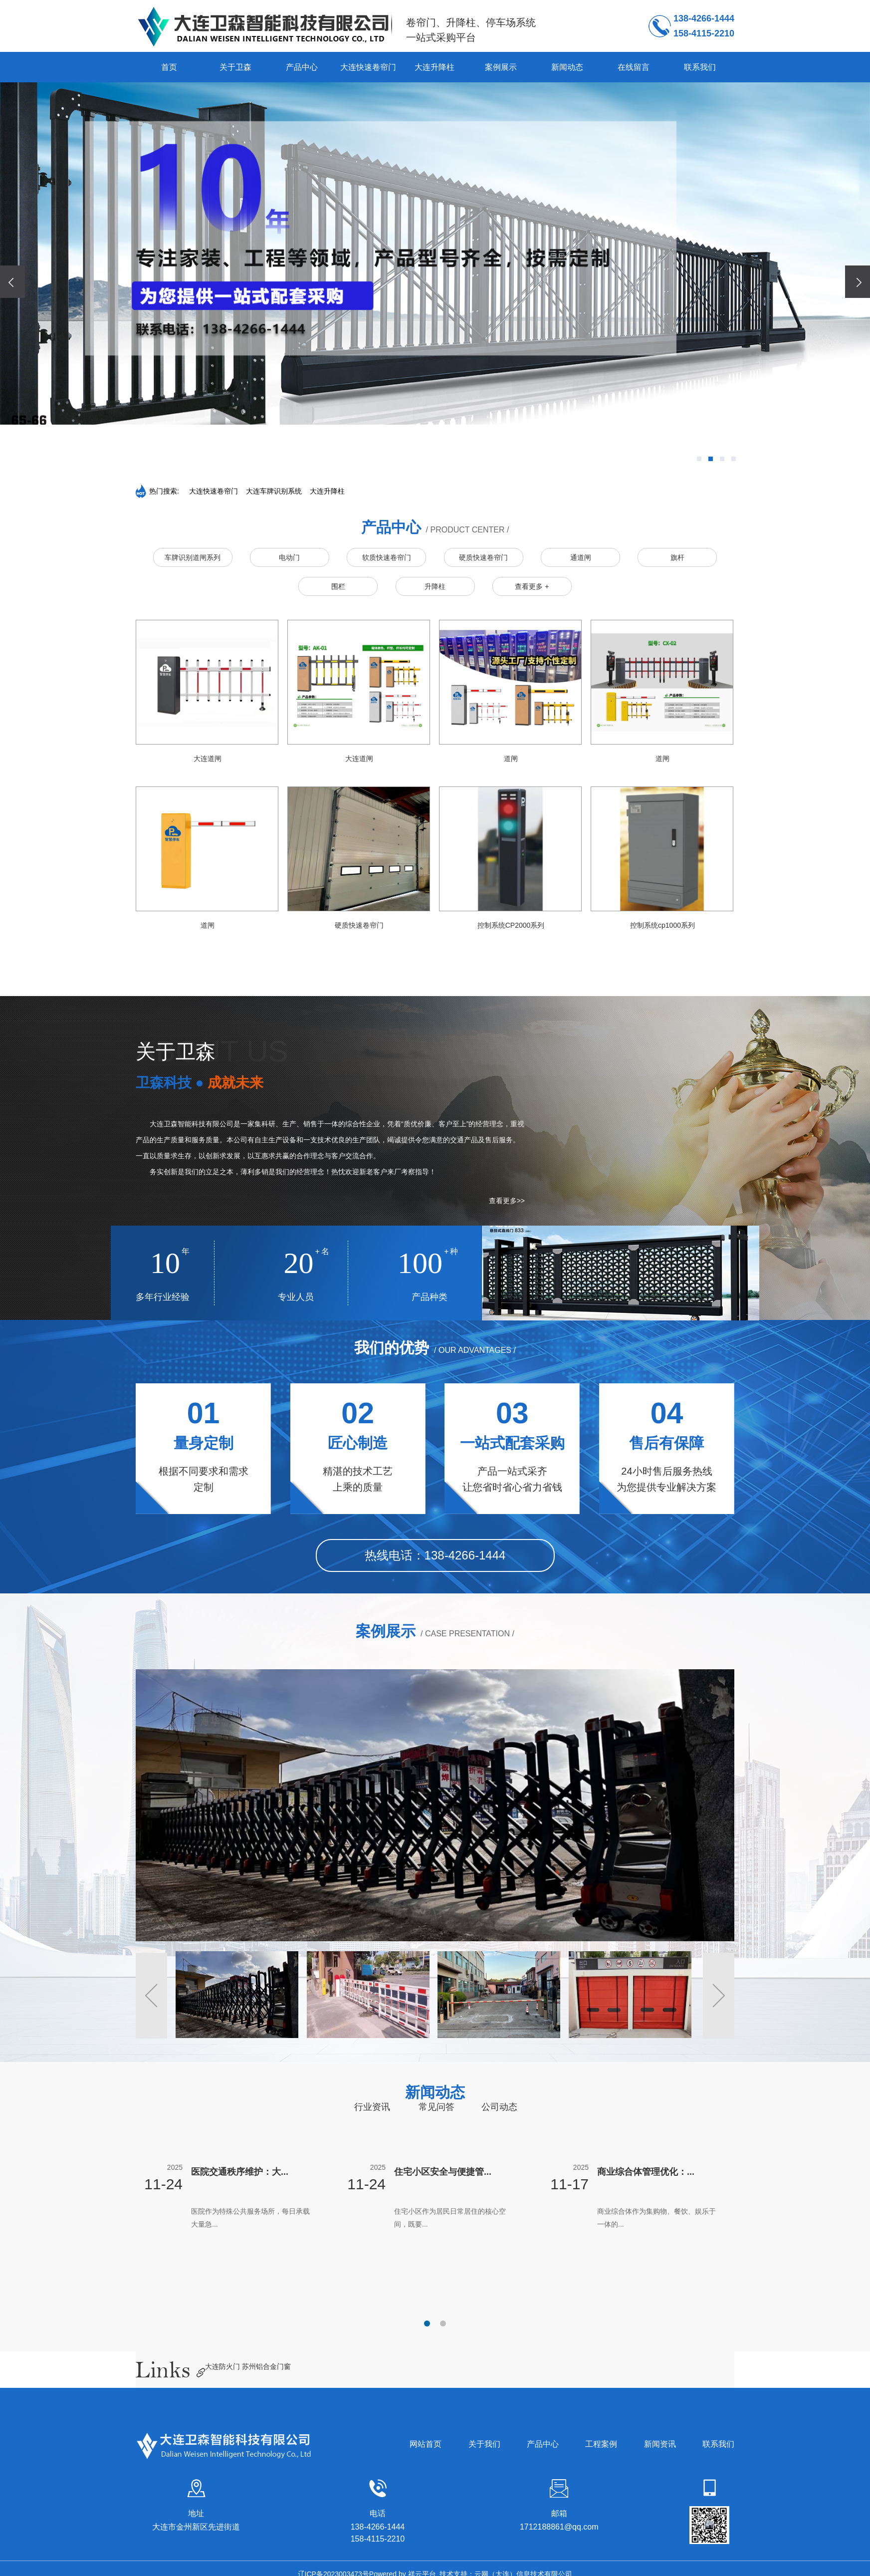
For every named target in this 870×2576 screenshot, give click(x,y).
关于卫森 (235, 67)
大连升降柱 (434, 67)
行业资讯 (372, 2107)
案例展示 (501, 67)
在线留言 (634, 67)
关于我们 (484, 2444)
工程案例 (601, 2444)
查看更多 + (532, 586)
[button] (699, 459)
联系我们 (700, 67)
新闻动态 (567, 67)
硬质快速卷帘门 (483, 557)
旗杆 (677, 557)
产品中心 (302, 67)
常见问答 (436, 2107)
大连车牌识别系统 (274, 491)
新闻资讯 (660, 2444)
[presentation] (12, 281)
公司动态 (499, 2107)
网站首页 (425, 2444)
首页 (169, 67)
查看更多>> (507, 1201)
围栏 (338, 586)
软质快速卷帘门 (386, 557)
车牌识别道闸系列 (192, 557)
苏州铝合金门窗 (266, 2366)
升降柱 (435, 586)
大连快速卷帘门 (368, 67)
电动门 (289, 557)
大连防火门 (223, 2366)
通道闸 (580, 557)
